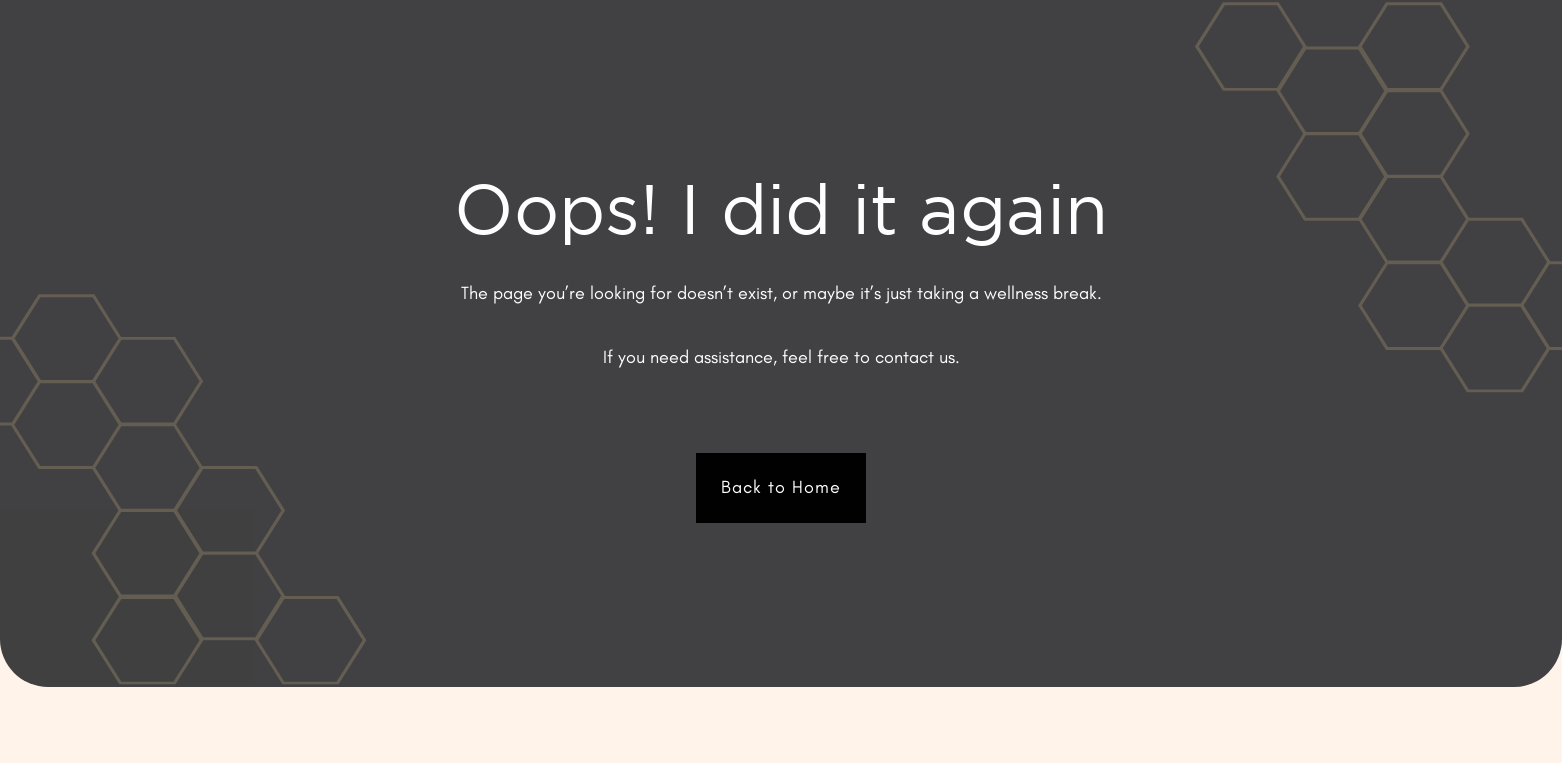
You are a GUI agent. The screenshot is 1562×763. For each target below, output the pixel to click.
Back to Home (781, 487)
